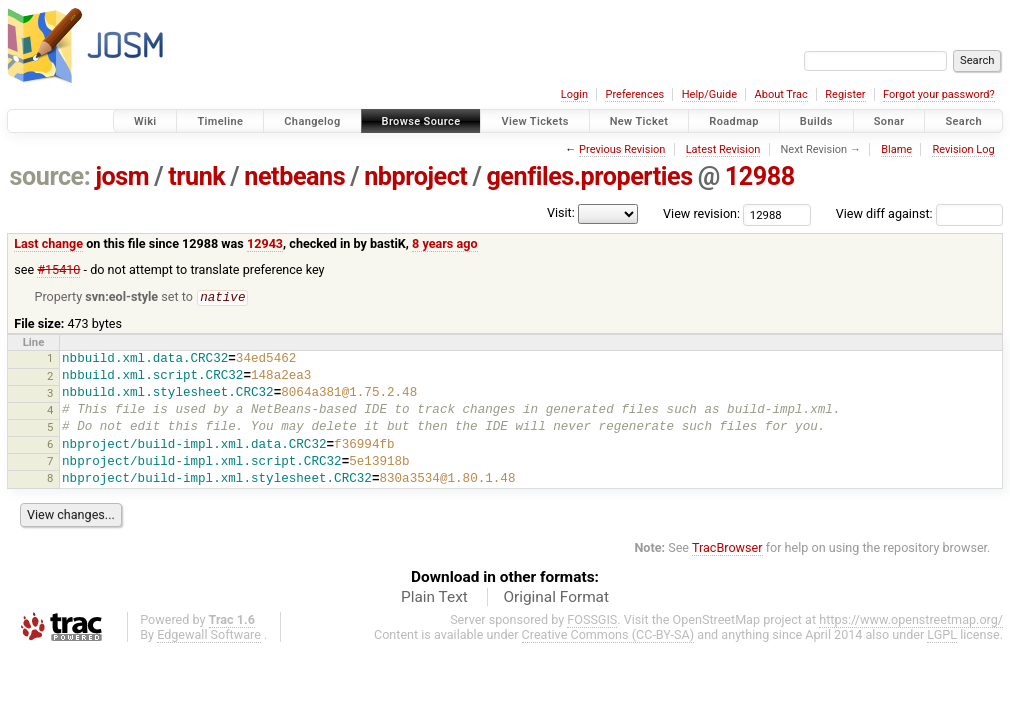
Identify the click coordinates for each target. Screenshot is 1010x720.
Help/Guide (709, 94)
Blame (896, 149)
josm (122, 176)
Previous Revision (622, 149)
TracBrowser (727, 548)
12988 (760, 176)
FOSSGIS (592, 620)
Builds (816, 121)
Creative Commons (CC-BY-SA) (608, 635)
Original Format (556, 598)
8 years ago (444, 243)
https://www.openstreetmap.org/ (911, 620)
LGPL (942, 635)
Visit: (561, 212)
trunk (196, 176)
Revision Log (963, 149)
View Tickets (534, 121)
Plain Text (434, 598)
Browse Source (421, 121)
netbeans (294, 176)
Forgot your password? (939, 94)
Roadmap (734, 121)
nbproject (415, 176)
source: (50, 176)
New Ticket (639, 121)
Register (845, 94)
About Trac (781, 94)
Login (574, 94)
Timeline (220, 121)
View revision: (701, 213)
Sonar (889, 121)
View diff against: (919, 213)
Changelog (312, 121)
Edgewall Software (209, 635)
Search (963, 121)
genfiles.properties (589, 176)
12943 (265, 243)
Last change (48, 243)
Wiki (145, 121)
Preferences (634, 94)
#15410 (58, 269)
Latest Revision (723, 149)
